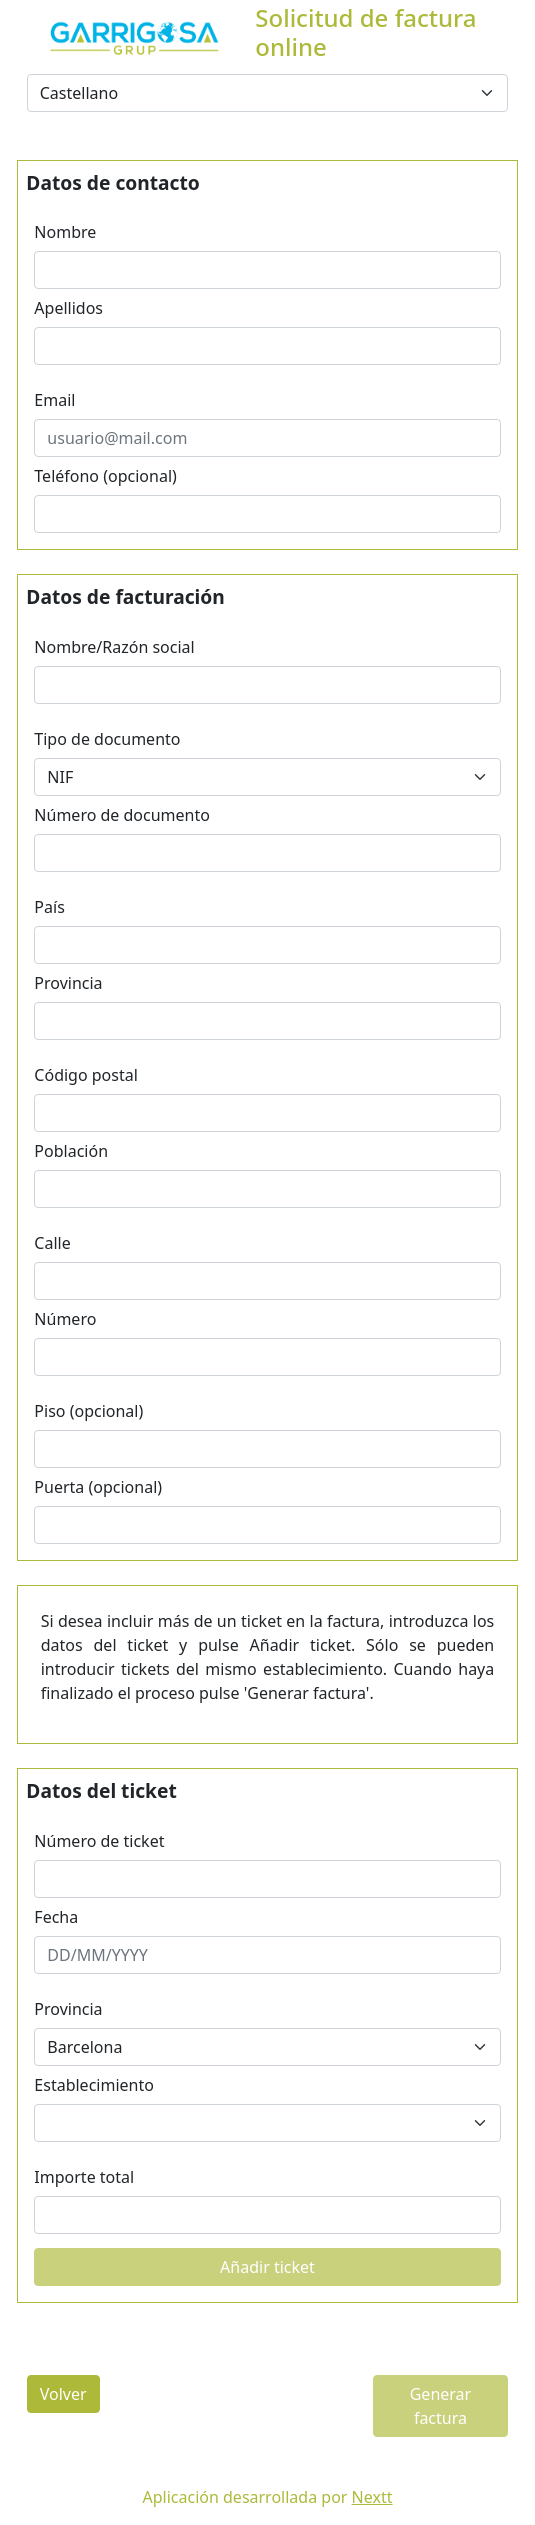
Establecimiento (94, 2085)
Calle (52, 1243)
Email (54, 400)
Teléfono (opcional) (105, 476)
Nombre (65, 232)
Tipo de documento (107, 739)
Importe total (84, 2177)
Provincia (68, 983)
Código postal (86, 1075)
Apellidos (68, 308)
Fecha (56, 1917)
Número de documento (122, 815)
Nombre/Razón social (114, 647)
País (49, 907)
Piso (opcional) (88, 1411)
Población (71, 1151)
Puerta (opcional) (98, 1487)
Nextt (372, 2497)
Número (65, 1319)
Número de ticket (99, 1841)
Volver (63, 2394)
